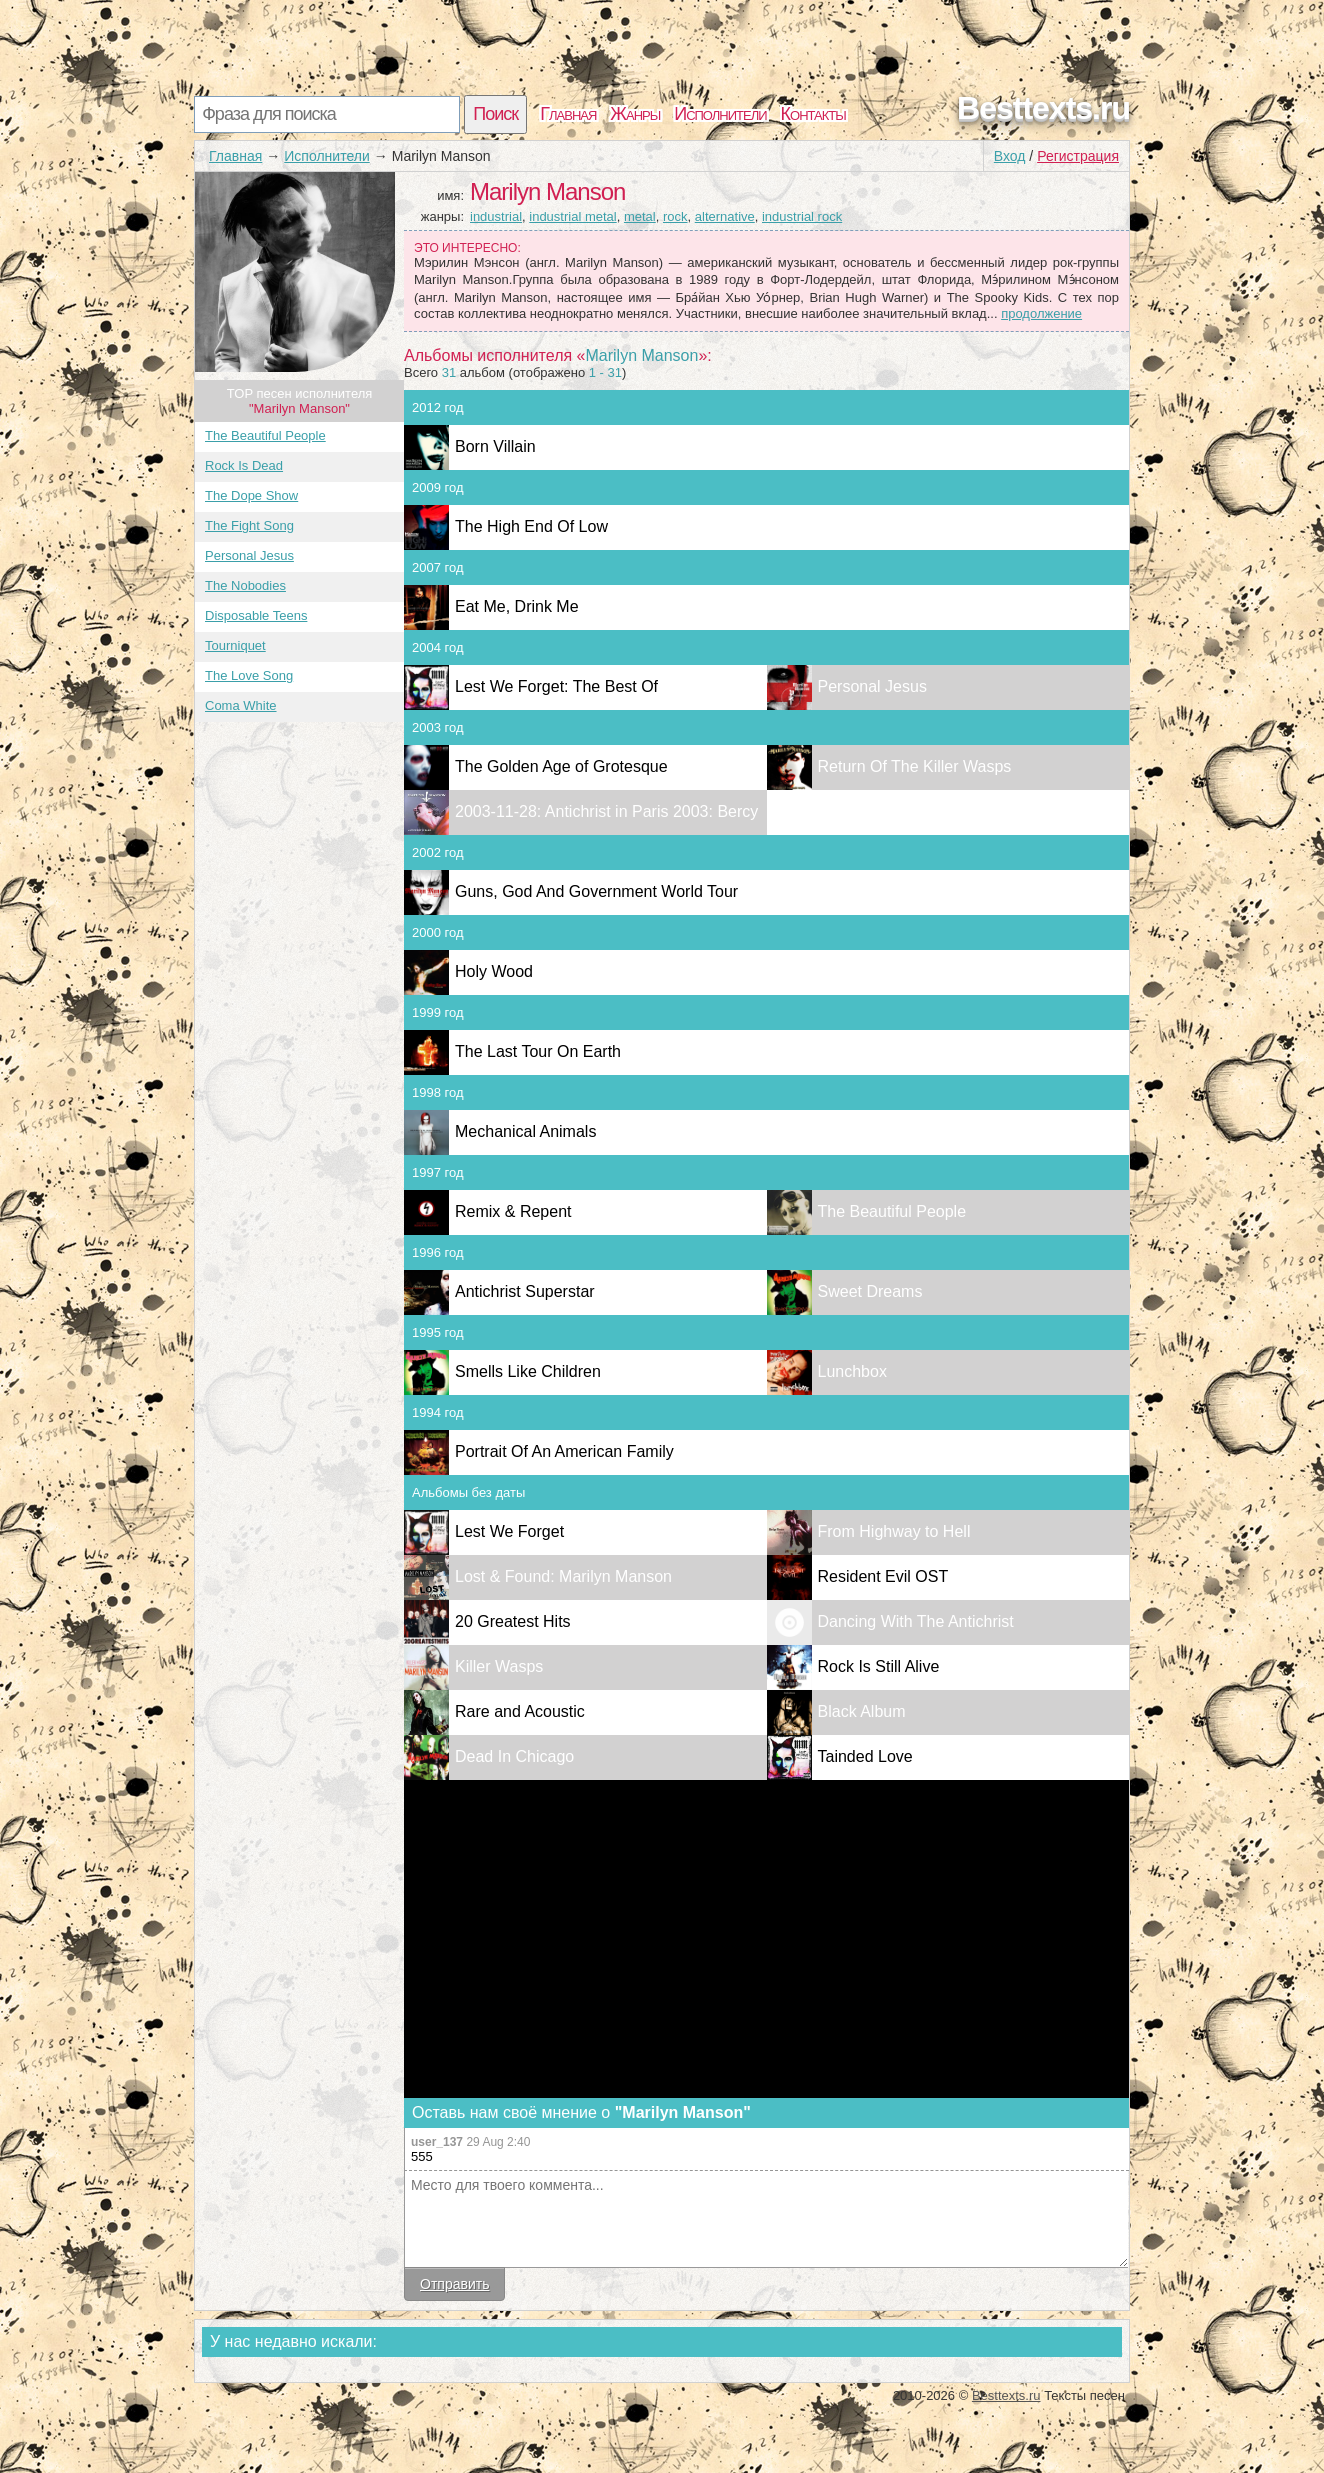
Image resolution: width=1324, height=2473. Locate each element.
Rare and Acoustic (520, 1711)
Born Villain (495, 446)
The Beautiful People (265, 435)
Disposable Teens (256, 615)
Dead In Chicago (514, 1756)
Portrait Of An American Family (564, 1451)
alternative (725, 216)
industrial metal (572, 216)
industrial (496, 216)
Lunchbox (852, 1371)
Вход (1010, 156)
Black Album (862, 1711)
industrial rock (802, 216)
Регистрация (1078, 156)
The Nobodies (245, 585)
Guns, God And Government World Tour (596, 891)
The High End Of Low (531, 526)
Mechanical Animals (525, 1131)
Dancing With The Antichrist (916, 1621)
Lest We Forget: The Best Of (556, 686)
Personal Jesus (249, 555)
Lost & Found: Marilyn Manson (563, 1576)
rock (675, 216)
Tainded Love (865, 1756)
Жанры (635, 114)
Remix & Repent (513, 1211)
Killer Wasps (499, 1666)
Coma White (241, 705)
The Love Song (249, 675)
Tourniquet (235, 645)
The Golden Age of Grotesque (561, 766)
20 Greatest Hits (513, 1621)
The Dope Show (251, 495)
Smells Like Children (528, 1371)
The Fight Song (249, 525)
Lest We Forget (509, 1531)
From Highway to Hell (894, 1531)
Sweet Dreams (870, 1291)
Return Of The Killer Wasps (915, 766)
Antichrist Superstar (525, 1291)
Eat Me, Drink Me (517, 606)
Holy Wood (494, 971)
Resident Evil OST (883, 1576)
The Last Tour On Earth (538, 1051)
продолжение (1041, 313)
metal (640, 216)
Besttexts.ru (1043, 108)
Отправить (454, 2284)
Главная (568, 114)
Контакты (813, 114)
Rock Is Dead (244, 465)
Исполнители (720, 114)
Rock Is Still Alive (879, 1666)
